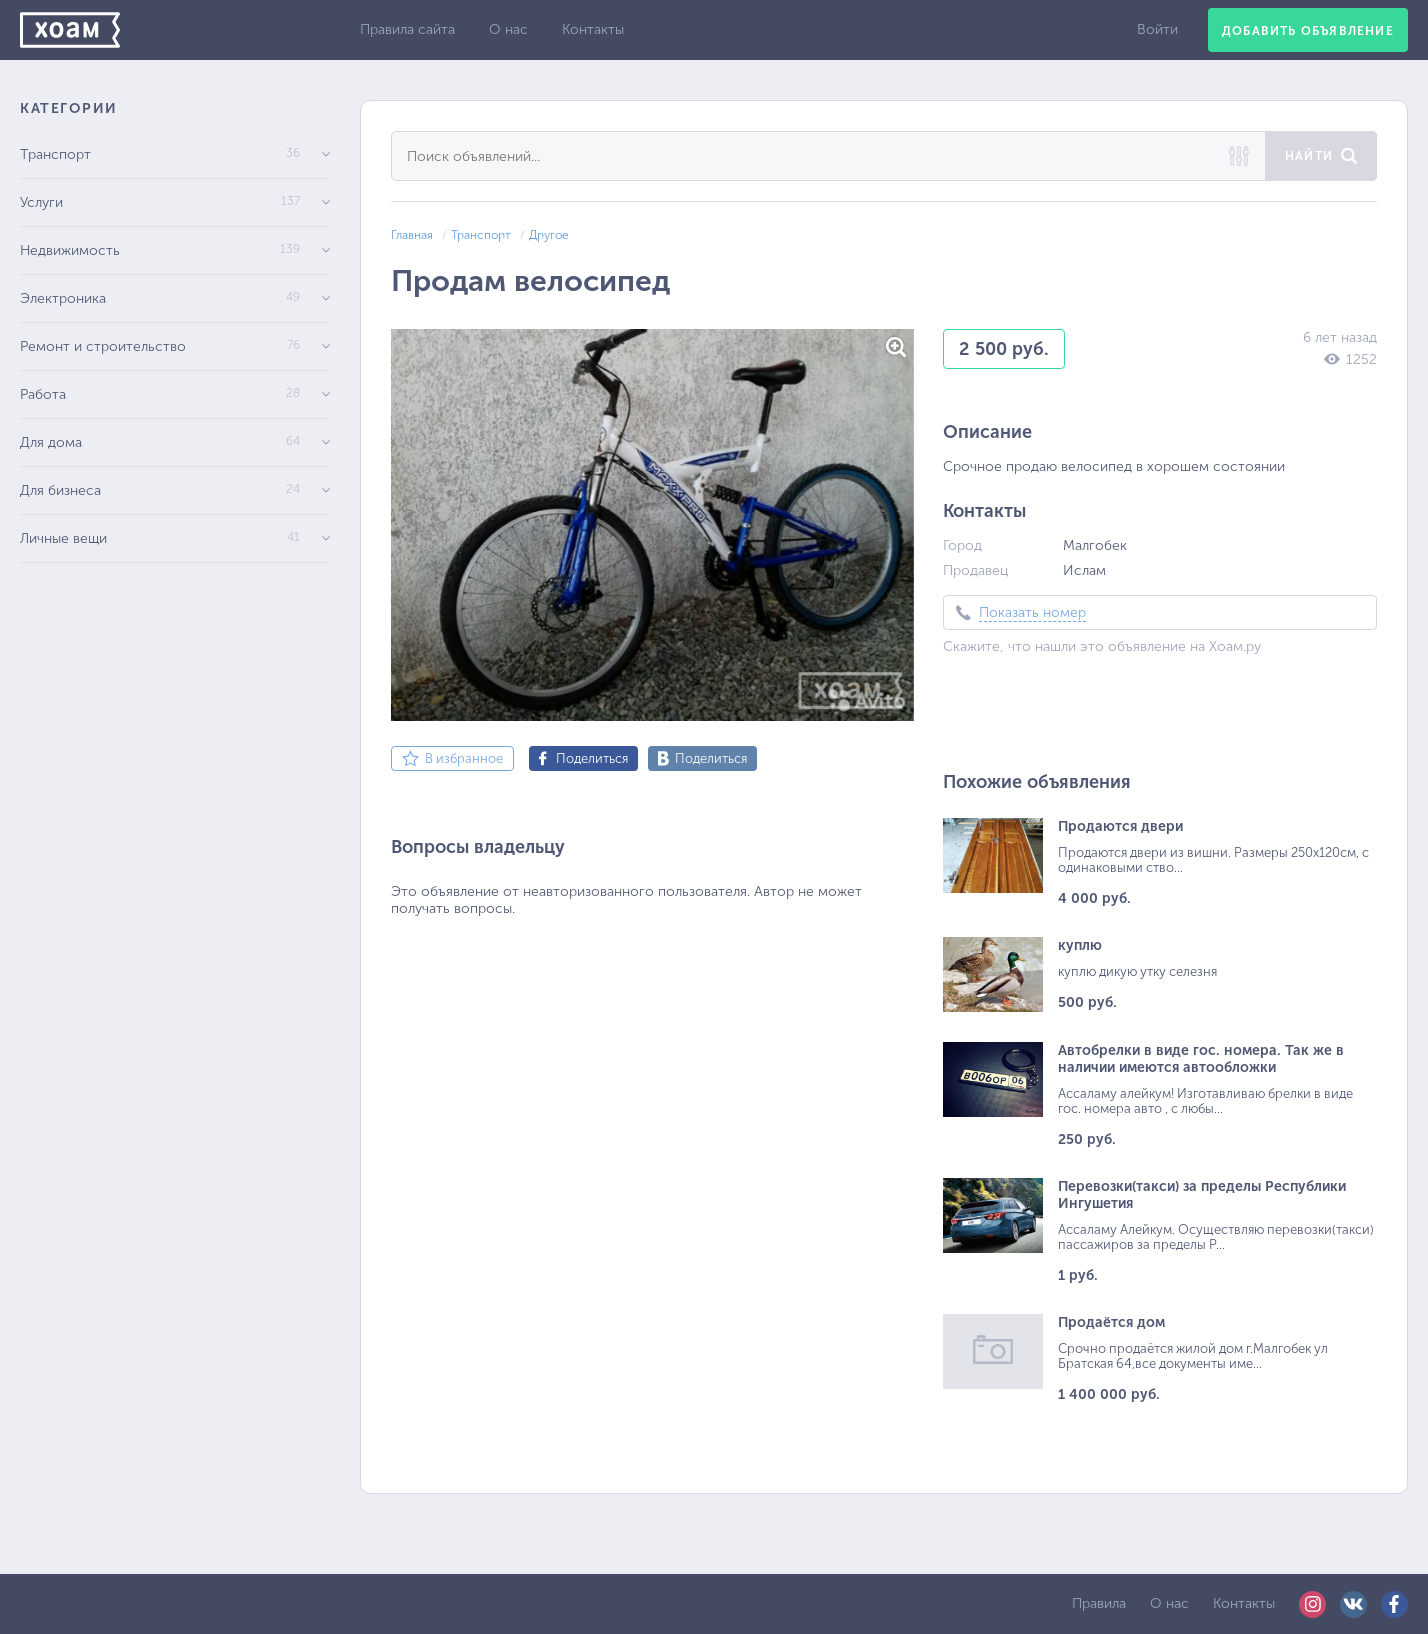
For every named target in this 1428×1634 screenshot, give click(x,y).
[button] (896, 347)
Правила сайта (407, 29)
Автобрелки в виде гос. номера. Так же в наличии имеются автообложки (1201, 1059)
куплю (1080, 945)
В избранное (464, 758)
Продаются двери (1120, 826)
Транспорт (481, 235)
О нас (508, 29)
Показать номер (1032, 612)
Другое (549, 235)
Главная (412, 235)
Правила (1099, 1603)
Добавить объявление (1308, 31)
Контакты (593, 29)
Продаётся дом (1111, 1322)
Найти (1309, 156)
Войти (1157, 29)
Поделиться (592, 758)
